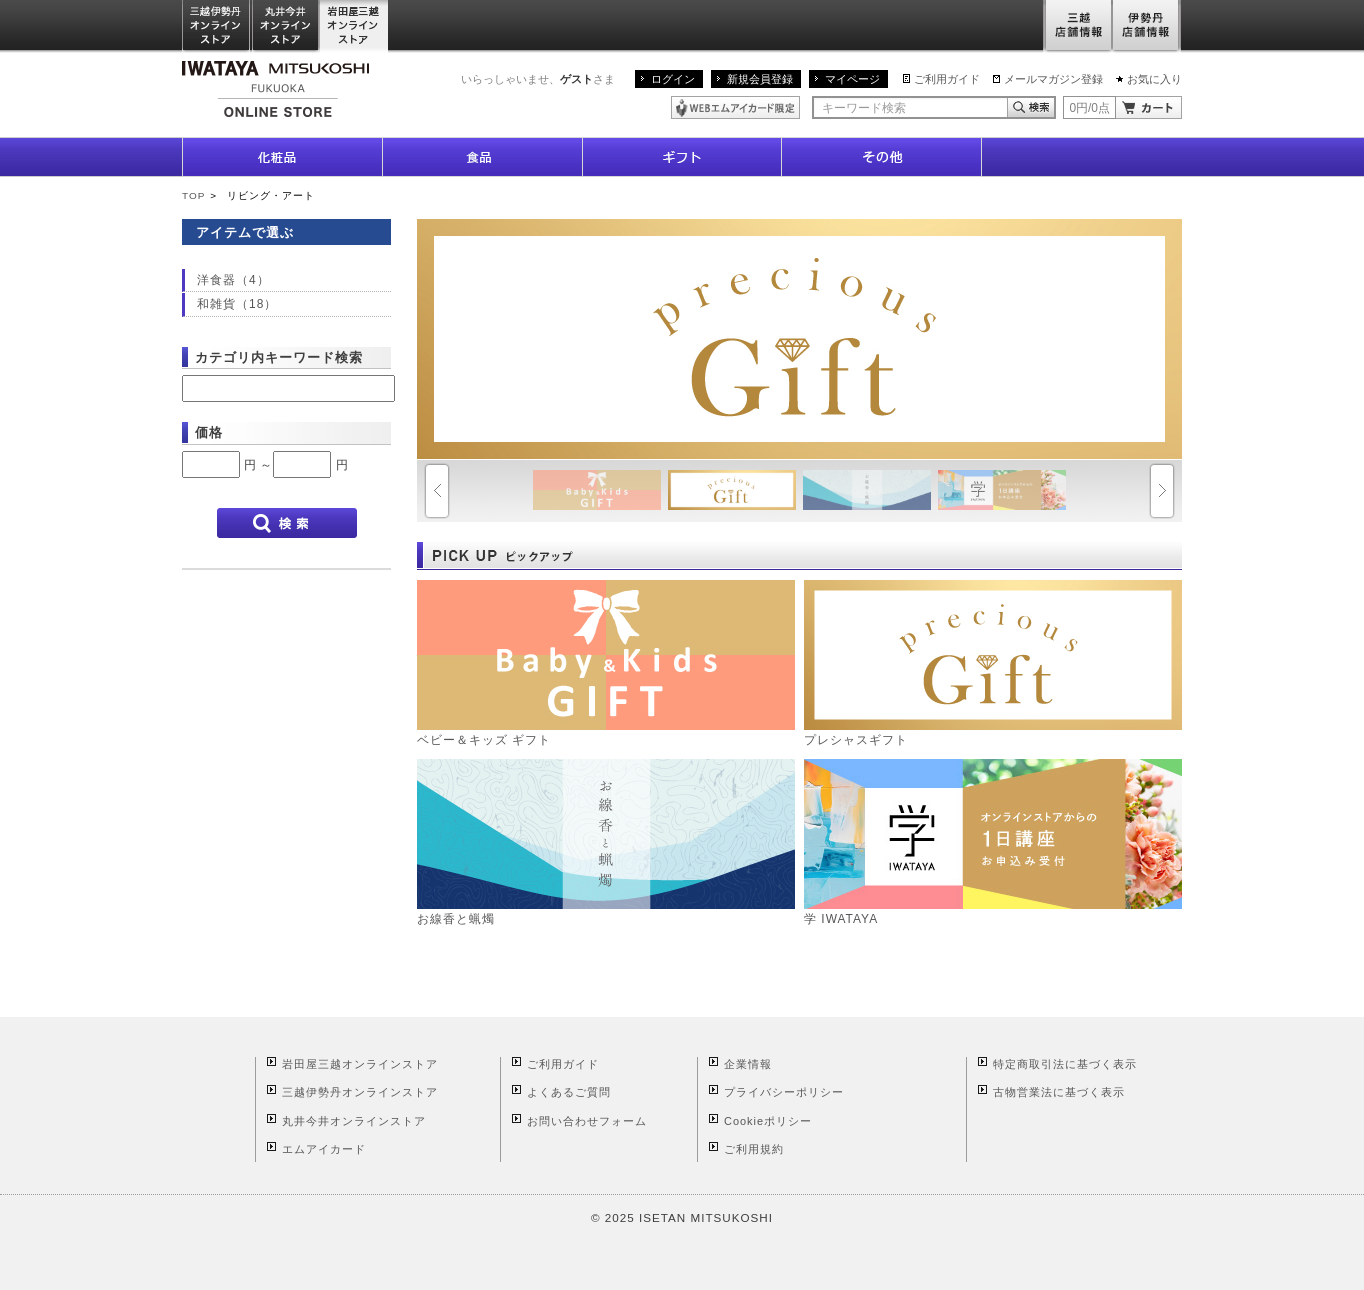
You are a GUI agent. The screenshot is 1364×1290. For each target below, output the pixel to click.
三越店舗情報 (1077, 26)
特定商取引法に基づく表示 (1065, 1064)
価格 (209, 432)
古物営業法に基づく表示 (1059, 1092)
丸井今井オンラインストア (286, 26)
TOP (193, 195)
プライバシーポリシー (784, 1092)
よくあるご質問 (569, 1092)
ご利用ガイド (947, 79)
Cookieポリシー (768, 1121)
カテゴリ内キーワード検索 (279, 357)
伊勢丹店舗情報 (1147, 26)
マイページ (852, 79)
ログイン (673, 79)
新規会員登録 (760, 79)
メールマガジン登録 (1053, 79)
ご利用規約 (754, 1149)
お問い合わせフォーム (587, 1121)
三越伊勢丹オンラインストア (217, 26)
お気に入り (1154, 79)
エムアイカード (324, 1149)
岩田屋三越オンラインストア (354, 26)
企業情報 (748, 1064)
